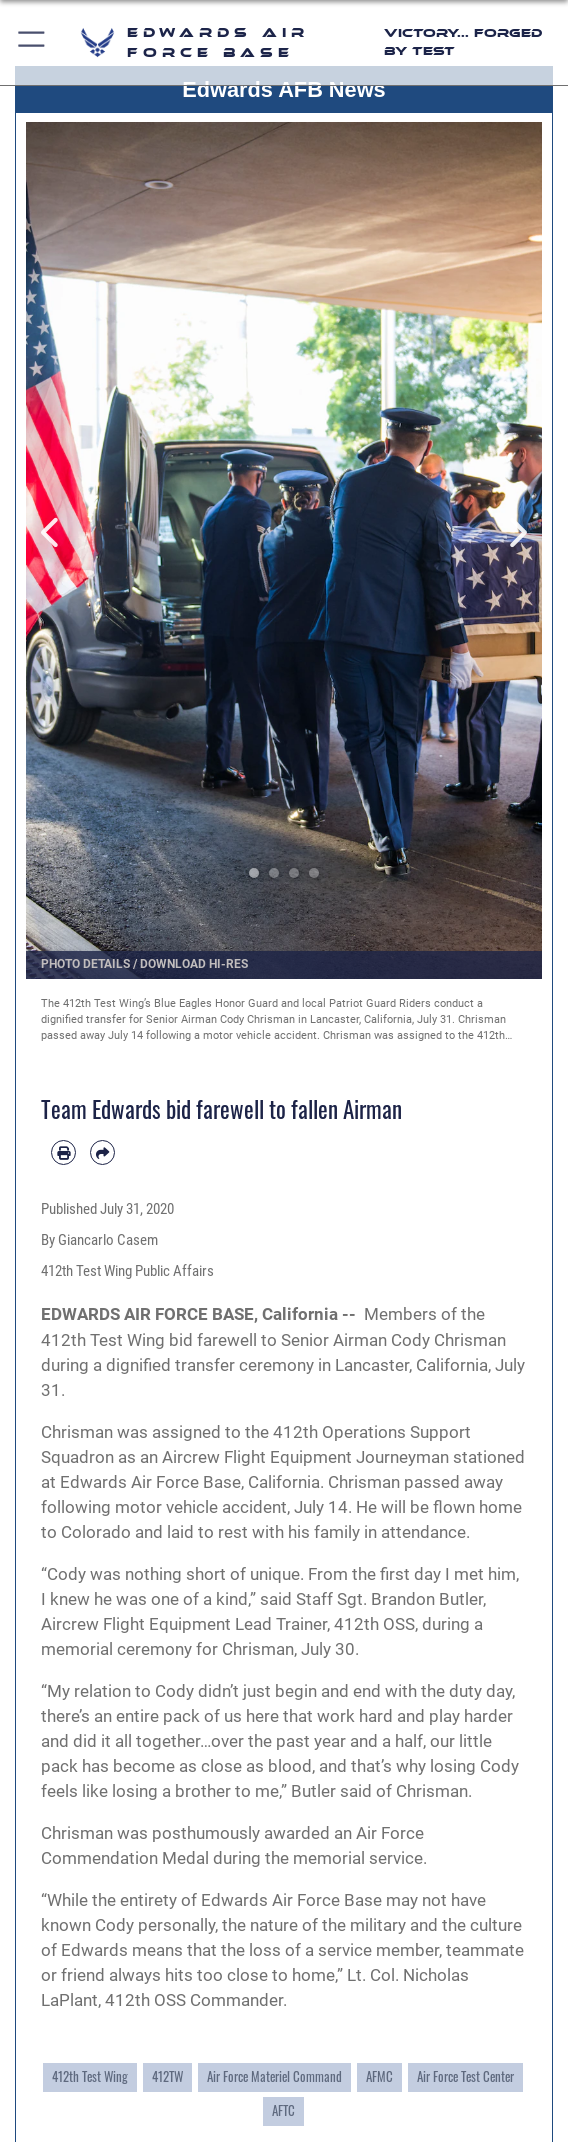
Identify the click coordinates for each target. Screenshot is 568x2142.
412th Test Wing (90, 2076)
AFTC (283, 2110)
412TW (167, 2076)
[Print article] (63, 1152)
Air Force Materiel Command (274, 2076)
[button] (32, 42)
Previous (52, 533)
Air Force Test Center (465, 2076)
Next (516, 533)
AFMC (379, 2076)
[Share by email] (102, 1152)
